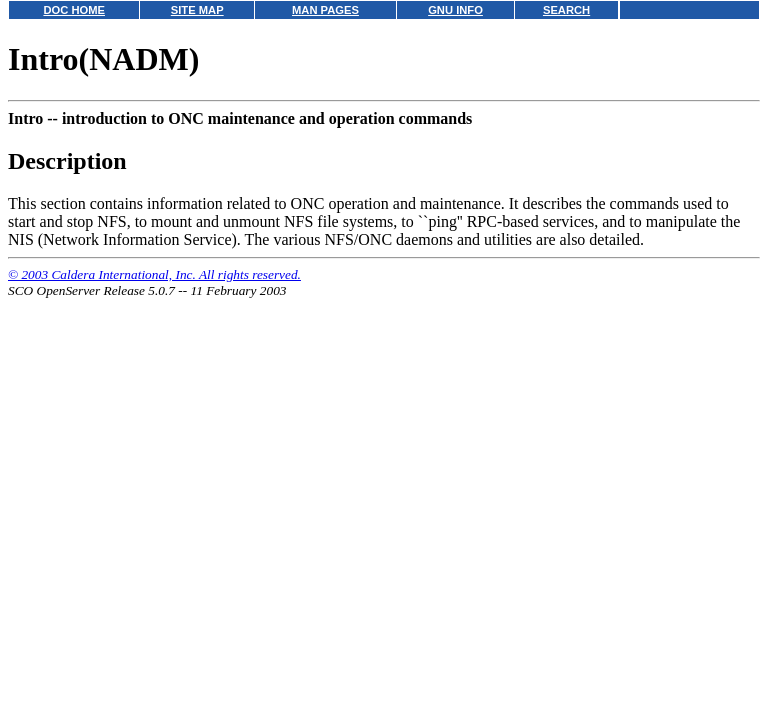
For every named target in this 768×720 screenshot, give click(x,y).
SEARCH (566, 10)
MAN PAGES (325, 10)
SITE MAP (197, 10)
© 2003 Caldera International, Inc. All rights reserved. (154, 274)
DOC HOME (74, 10)
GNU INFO (455, 10)
